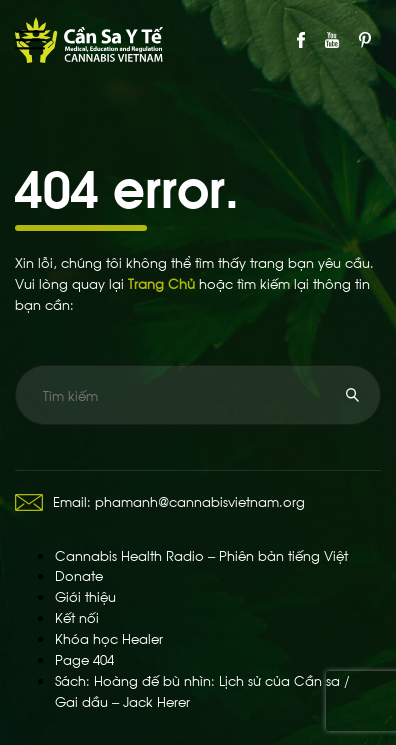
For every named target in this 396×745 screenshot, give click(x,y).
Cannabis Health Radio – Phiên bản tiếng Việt (201, 554)
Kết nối (77, 616)
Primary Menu (30, 40)
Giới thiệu (85, 595)
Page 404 (84, 658)
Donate (79, 574)
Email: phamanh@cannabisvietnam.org (160, 500)
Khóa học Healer (109, 637)
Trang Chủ (161, 282)
